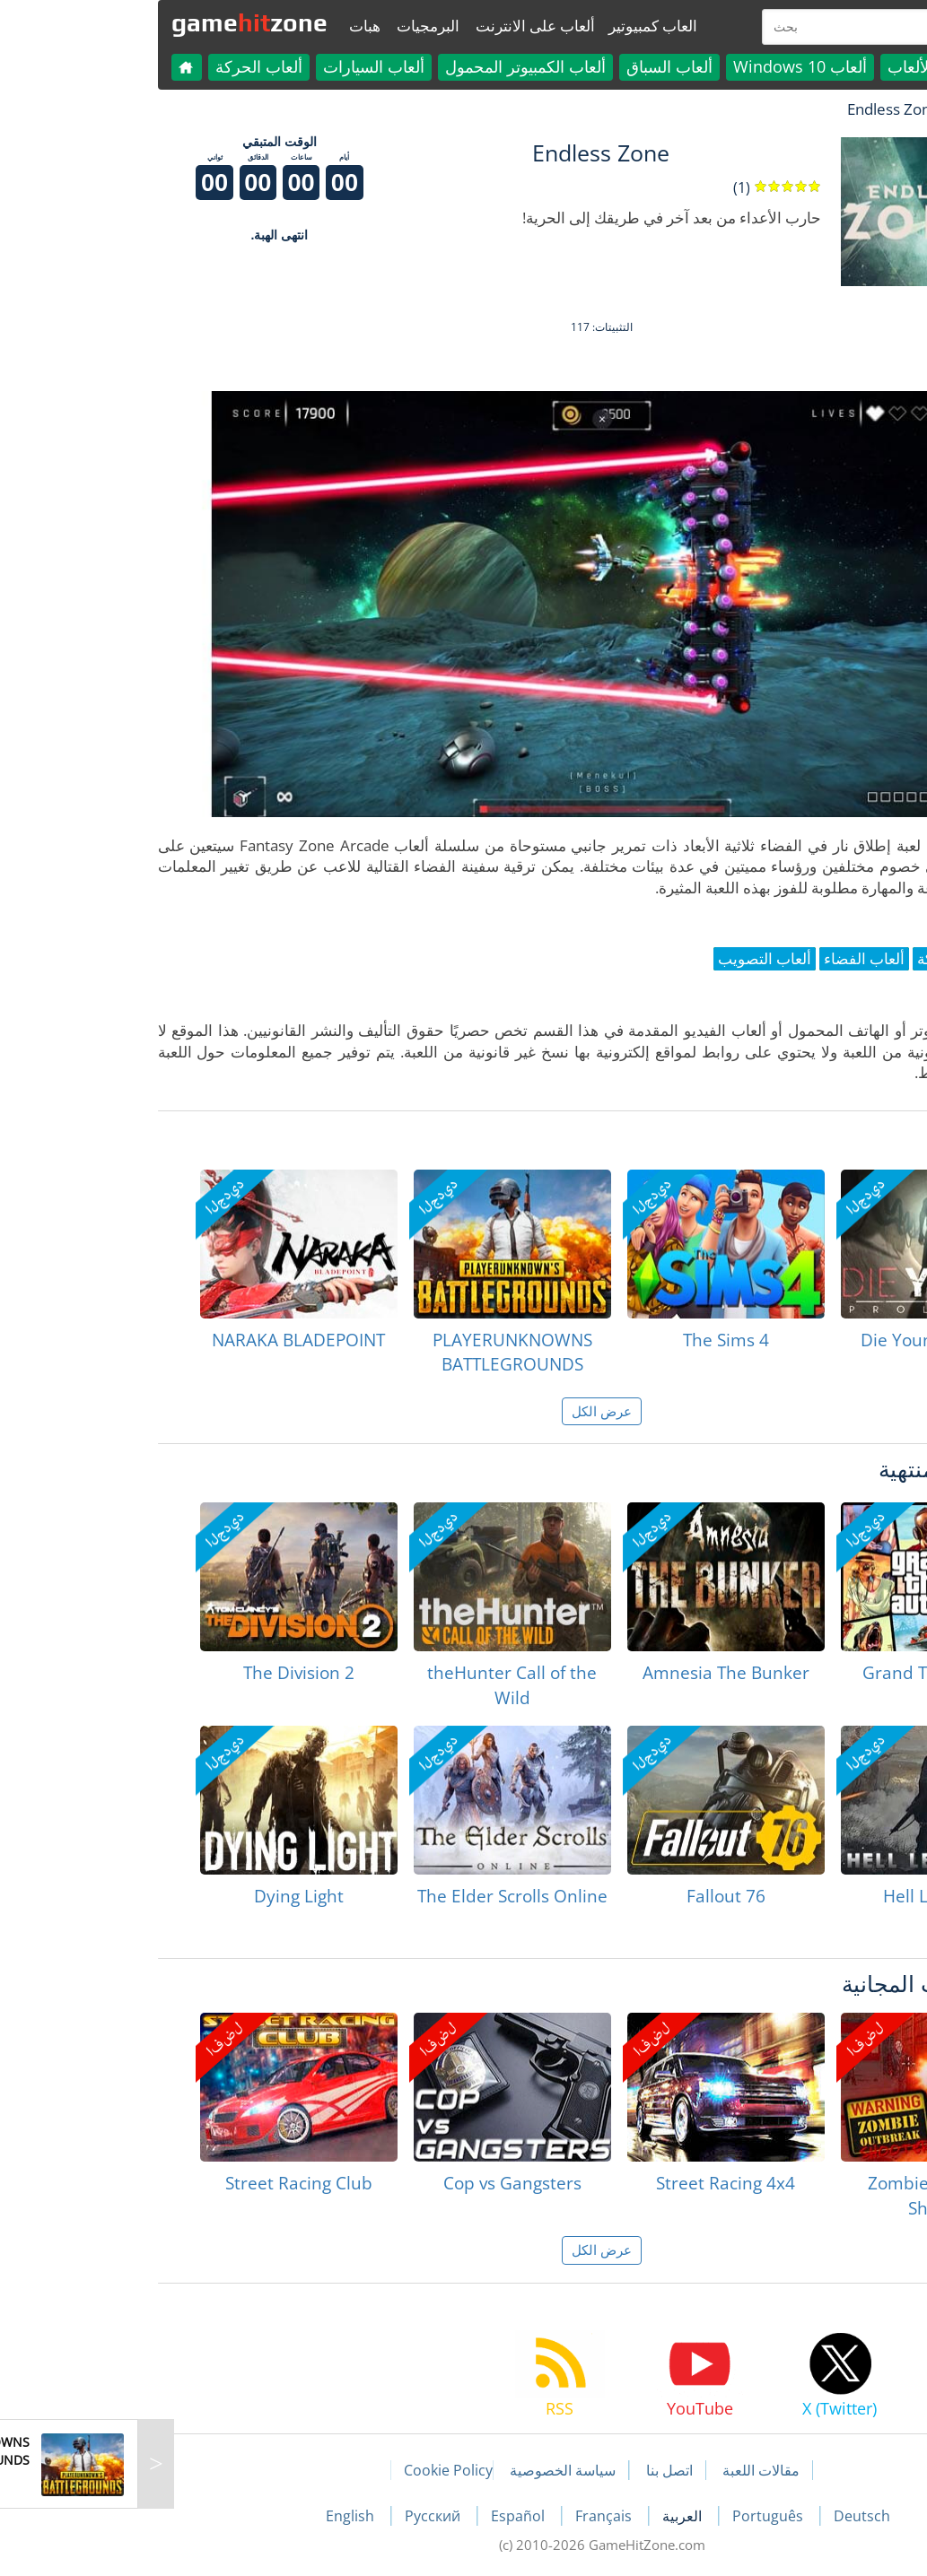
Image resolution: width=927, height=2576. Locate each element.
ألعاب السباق (531, 66)
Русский (296, 2516)
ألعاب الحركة (120, 66)
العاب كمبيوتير (514, 25)
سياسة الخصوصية (424, 2470)
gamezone (111, 22)
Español (381, 2516)
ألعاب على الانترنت (397, 25)
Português (631, 2516)
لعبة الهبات (846, 109)
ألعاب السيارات (235, 66)
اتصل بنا (531, 2470)
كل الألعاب (784, 66)
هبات (226, 25)
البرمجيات (289, 25)
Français (467, 2516)
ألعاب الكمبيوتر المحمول (387, 66)
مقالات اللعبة (622, 2470)
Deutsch (723, 2516)
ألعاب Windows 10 (662, 66)
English (214, 2516)
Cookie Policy (310, 2470)
